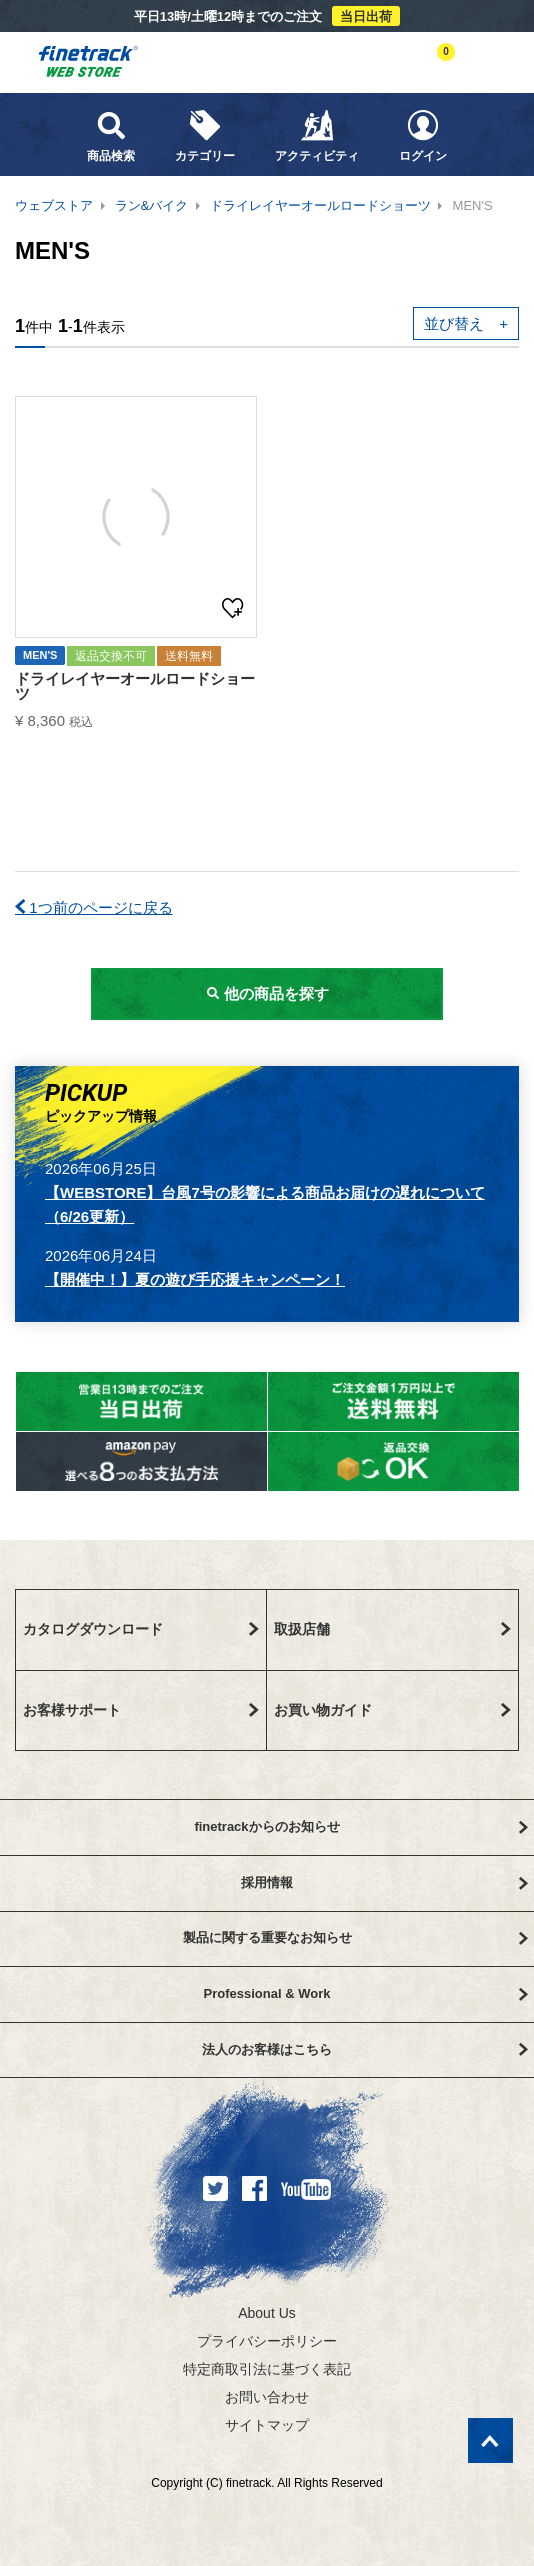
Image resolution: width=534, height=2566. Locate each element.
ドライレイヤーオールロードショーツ (320, 205)
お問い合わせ (267, 2397)
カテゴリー (205, 135)
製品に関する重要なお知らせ (355, 1937)
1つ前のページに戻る (94, 907)
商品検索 (111, 135)
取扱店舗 (392, 1629)
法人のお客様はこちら (365, 2049)
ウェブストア (54, 205)
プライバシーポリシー (267, 2341)
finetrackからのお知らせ (360, 1826)
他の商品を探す (267, 993)
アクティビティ (317, 135)
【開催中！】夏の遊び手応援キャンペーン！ (195, 1279)
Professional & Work (366, 1993)
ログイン (423, 135)
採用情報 (384, 1882)
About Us (267, 2313)
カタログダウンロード (141, 1629)
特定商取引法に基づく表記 (267, 2369)
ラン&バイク (152, 205)
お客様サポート (141, 1710)
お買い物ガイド (392, 1710)
